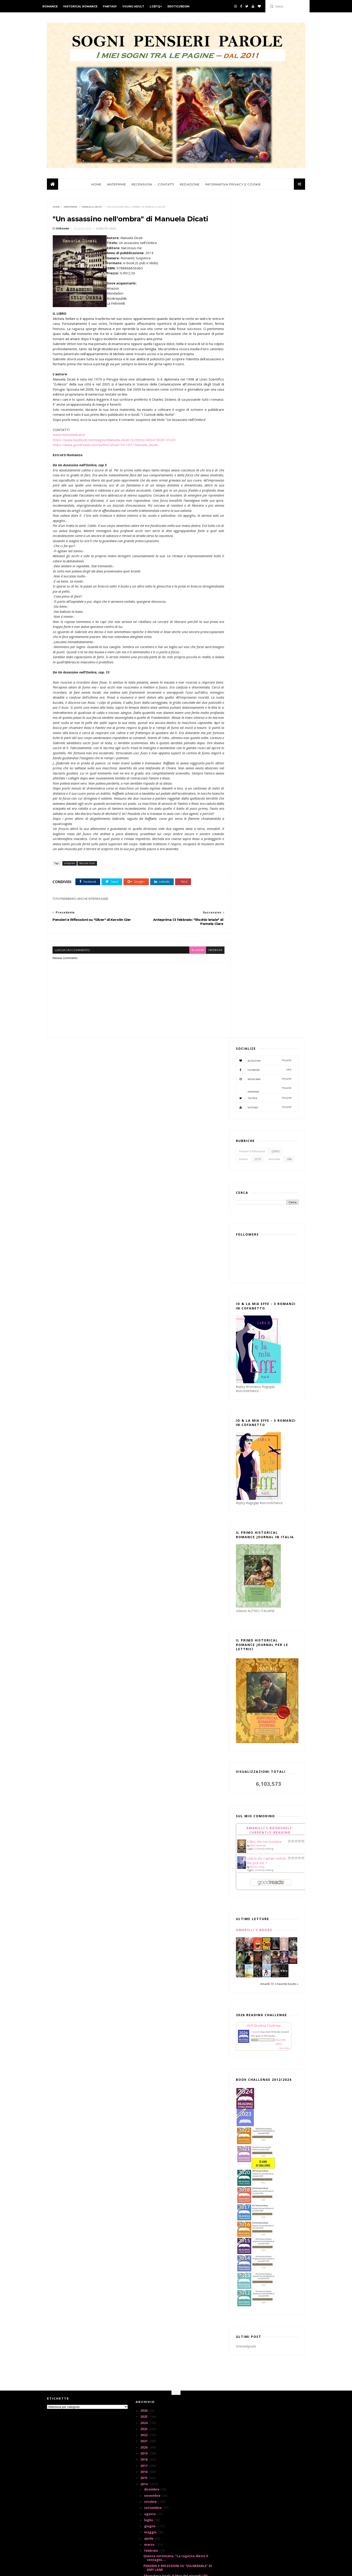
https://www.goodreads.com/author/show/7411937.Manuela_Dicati (105, 452)
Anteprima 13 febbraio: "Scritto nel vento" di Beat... (179, 2199)
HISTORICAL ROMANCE (85, 6)
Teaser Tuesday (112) (160, 1980)
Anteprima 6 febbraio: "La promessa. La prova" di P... (175, 2388)
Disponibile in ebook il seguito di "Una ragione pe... (174, 2057)
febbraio (151, 1714)
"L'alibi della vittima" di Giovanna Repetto (177, 2159)
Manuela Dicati (92, 209)
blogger (188, 972)
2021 (144, 1604)
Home (56, 209)
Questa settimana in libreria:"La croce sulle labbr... (178, 2479)
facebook (206, 972)
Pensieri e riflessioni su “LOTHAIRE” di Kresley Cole (173, 2372)
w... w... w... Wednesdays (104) (167, 2380)
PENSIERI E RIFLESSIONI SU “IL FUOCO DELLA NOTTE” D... (177, 1799)
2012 (144, 2549)
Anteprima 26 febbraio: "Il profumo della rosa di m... (176, 1835)
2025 (144, 1580)
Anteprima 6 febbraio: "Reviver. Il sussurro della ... (177, 2398)
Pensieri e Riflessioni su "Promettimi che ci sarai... (178, 2307)
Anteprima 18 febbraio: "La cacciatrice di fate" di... (176, 2087)
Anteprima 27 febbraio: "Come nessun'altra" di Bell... (179, 1845)
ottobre (151, 1665)
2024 (144, 1586)
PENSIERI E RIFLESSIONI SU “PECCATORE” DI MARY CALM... (176, 2257)
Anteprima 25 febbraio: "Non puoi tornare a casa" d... (178, 1894)
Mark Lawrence (258, 1008)
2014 (144, 1647)
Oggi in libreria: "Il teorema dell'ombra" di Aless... (177, 1747)
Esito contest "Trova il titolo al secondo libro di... (179, 2097)
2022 (144, 1598)
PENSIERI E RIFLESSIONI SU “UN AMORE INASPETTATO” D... (173, 2499)
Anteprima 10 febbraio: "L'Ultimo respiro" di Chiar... (179, 2277)
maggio (151, 1695)
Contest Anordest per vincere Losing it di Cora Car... (176, 2287)
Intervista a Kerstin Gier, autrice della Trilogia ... (174, 2008)
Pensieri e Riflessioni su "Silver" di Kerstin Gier (177, 2241)
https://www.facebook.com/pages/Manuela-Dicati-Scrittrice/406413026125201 (114, 447)
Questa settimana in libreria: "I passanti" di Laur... (178, 2067)
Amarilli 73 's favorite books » (279, 1146)
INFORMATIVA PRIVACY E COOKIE (233, 186)
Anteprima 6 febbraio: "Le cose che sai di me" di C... (176, 2450)
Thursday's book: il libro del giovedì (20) (175, 2344)
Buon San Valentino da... (162, 2121)
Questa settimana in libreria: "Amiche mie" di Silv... (178, 1962)
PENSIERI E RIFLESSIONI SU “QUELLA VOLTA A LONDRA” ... (178, 1854)
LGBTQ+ (160, 6)
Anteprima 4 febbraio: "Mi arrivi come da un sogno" (178, 2525)
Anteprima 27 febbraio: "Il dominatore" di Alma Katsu (177, 1920)
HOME (96, 186)
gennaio (151, 2535)
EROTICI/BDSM (183, 6)
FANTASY (114, 6)
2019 (144, 1617)
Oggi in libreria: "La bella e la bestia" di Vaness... (175, 1988)
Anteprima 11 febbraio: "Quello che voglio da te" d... (179, 2297)
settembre (153, 1671)
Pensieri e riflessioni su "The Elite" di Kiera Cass (177, 2470)
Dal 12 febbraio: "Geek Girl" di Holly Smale (177, 2153)
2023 (144, 1592)
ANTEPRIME (116, 186)
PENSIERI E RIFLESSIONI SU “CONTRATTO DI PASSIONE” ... (177, 2209)
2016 (144, 1635)
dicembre (152, 1652)
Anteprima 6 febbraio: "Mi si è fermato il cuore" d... (176, 2434)
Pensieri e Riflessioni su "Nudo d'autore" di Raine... (178, 1767)
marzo (149, 1708)
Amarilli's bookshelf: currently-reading (269, 992)
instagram (263, 241)
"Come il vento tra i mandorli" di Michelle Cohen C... (176, 1998)
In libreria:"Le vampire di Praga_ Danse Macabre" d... (174, 2489)
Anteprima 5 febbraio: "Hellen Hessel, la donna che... (175, 2515)
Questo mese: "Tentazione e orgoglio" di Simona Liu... (176, 2028)
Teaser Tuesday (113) (160, 1807)
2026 (144, 1574)
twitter (263, 260)
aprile (149, 1702)
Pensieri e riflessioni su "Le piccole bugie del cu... (179, 1825)
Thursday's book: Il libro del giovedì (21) (175, 2137)
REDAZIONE (190, 186)
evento (243, 322)
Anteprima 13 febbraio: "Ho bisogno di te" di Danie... (179, 2316)
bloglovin (263, 223)
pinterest (263, 251)
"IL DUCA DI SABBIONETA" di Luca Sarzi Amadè (174, 1864)
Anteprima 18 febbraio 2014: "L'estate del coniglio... (177, 2107)
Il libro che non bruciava (264, 1004)
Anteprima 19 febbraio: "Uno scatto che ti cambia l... (177, 2326)
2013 (144, 2542)
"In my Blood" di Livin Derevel (167, 2115)
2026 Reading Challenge (263, 1188)
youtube (263, 269)
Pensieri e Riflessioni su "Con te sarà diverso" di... (173, 2418)
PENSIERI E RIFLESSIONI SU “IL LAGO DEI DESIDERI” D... (174, 2336)
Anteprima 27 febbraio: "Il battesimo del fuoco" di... (176, 1757)
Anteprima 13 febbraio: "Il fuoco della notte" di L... (179, 2267)
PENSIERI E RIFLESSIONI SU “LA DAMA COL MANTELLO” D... (175, 2177)
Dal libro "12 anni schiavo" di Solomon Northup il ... (173, 2077)
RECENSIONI (142, 186)
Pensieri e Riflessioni (252, 314)
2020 (144, 1610)
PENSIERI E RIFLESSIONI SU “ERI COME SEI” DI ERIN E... (177, 1904)
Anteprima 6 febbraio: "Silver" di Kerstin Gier (179, 2507)
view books (284, 1211)
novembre (152, 1658)
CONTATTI (166, 186)
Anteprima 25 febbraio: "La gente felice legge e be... (175, 1884)
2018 (144, 1623)
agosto (150, 1677)
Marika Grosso (257, 1029)
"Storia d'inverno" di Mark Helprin (170, 2249)
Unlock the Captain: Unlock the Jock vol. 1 (266, 1023)
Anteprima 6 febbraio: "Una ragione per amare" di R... (175, 2408)
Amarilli (255, 1194)
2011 (144, 2555)
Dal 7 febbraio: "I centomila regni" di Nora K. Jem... (179, 2145)
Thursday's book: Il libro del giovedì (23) (175, 1739)
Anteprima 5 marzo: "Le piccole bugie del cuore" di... (176, 1930)
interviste (274, 322)
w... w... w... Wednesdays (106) (167, 1948)
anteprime (71, 209)
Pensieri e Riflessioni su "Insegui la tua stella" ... (174, 1972)
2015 (144, 1641)
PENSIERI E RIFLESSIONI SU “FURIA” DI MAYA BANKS (177, 1874)
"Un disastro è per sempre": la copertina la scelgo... (178, 2362)
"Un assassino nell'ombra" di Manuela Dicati (179, 2233)
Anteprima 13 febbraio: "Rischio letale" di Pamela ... (177, 2225)
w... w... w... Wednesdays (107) (167, 1775)
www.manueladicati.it (69, 442)
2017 (144, 1629)
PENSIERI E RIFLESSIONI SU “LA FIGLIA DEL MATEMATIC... (175, 1940)
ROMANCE (54, 6)
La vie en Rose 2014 (159, 2442)
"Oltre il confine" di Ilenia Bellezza (170, 2191)
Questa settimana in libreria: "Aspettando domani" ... (177, 2352)
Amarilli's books (254, 1092)
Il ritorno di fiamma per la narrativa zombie (178, 1954)
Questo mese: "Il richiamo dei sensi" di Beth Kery (179, 2018)
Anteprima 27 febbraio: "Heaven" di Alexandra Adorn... (172, 1815)
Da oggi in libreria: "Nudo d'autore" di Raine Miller (178, 2167)
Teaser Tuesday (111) (160, 2217)
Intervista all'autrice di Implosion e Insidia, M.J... (177, 2129)
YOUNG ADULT (138, 6)
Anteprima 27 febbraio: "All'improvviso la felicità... (176, 1789)
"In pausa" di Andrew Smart (165, 1781)
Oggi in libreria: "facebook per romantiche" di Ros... (178, 2460)
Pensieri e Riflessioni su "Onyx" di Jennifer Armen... (177, 2047)
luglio (149, 1683)
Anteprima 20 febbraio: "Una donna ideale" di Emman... (178, 2037)
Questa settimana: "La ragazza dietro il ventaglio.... (175, 1721)
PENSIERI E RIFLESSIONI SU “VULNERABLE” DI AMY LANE (177, 1731)
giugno (150, 1689)
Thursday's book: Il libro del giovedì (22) (175, 1912)
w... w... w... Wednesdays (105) (167, 2185)
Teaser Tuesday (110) (160, 2426)
